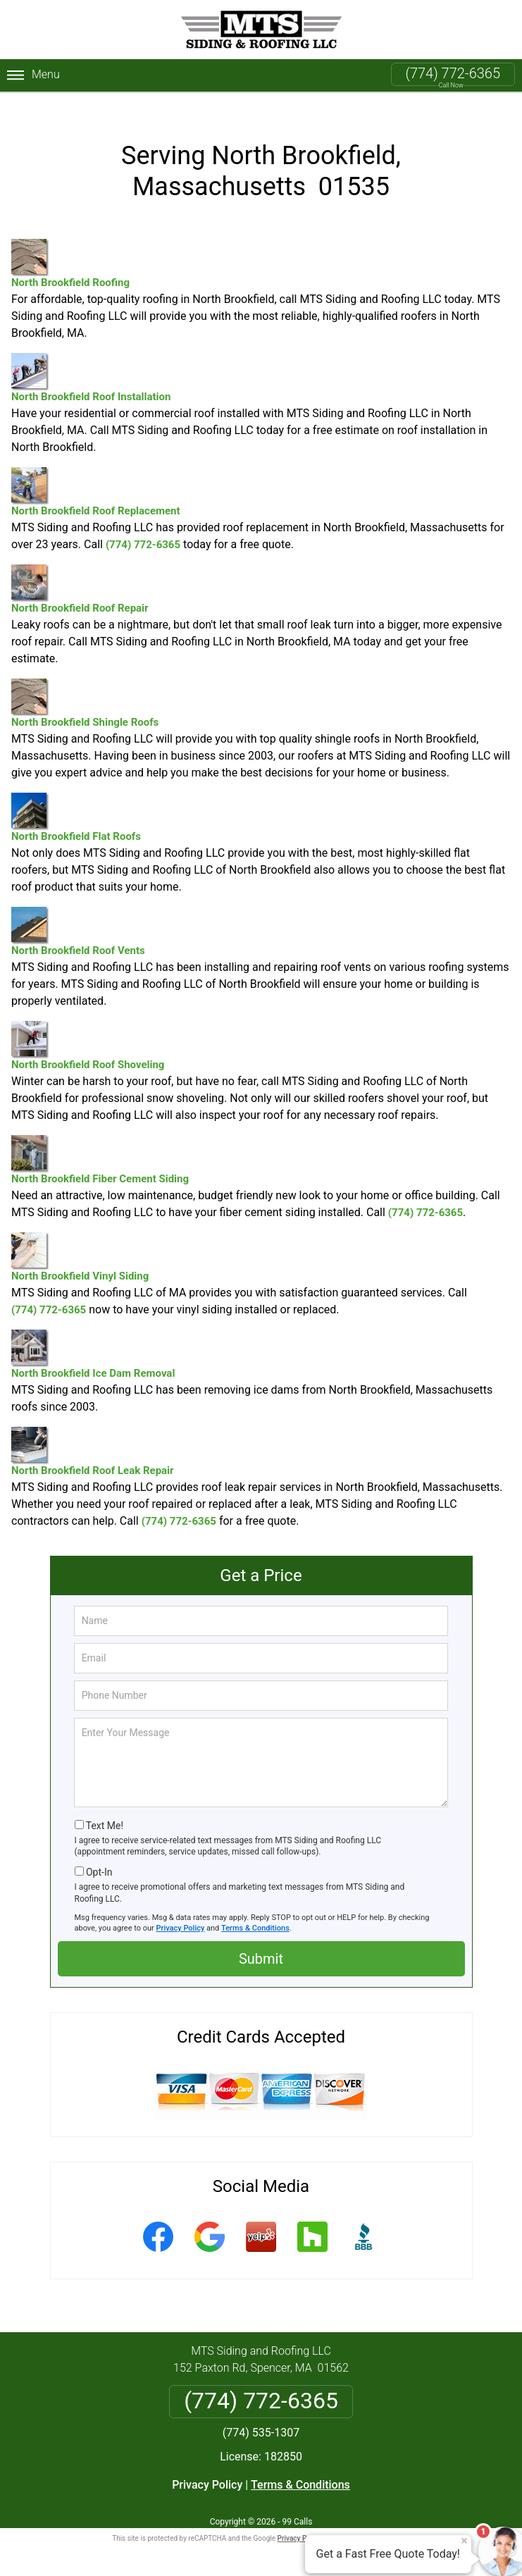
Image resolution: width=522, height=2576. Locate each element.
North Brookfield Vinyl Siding (80, 1240)
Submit (261, 1941)
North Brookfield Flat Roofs (76, 801)
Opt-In (99, 1855)
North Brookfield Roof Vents (78, 915)
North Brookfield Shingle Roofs (85, 687)
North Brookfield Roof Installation (90, 361)
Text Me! (104, 1808)
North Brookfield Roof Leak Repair (92, 1435)
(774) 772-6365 (453, 73)
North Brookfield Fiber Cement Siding (100, 1143)
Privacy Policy (180, 1911)
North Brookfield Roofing (70, 247)
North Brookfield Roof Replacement (95, 475)
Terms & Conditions (255, 1911)
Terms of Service (363, 2521)
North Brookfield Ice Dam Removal (93, 1338)
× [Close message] (464, 2541)
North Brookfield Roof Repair (80, 572)
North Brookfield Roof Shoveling (87, 1029)
